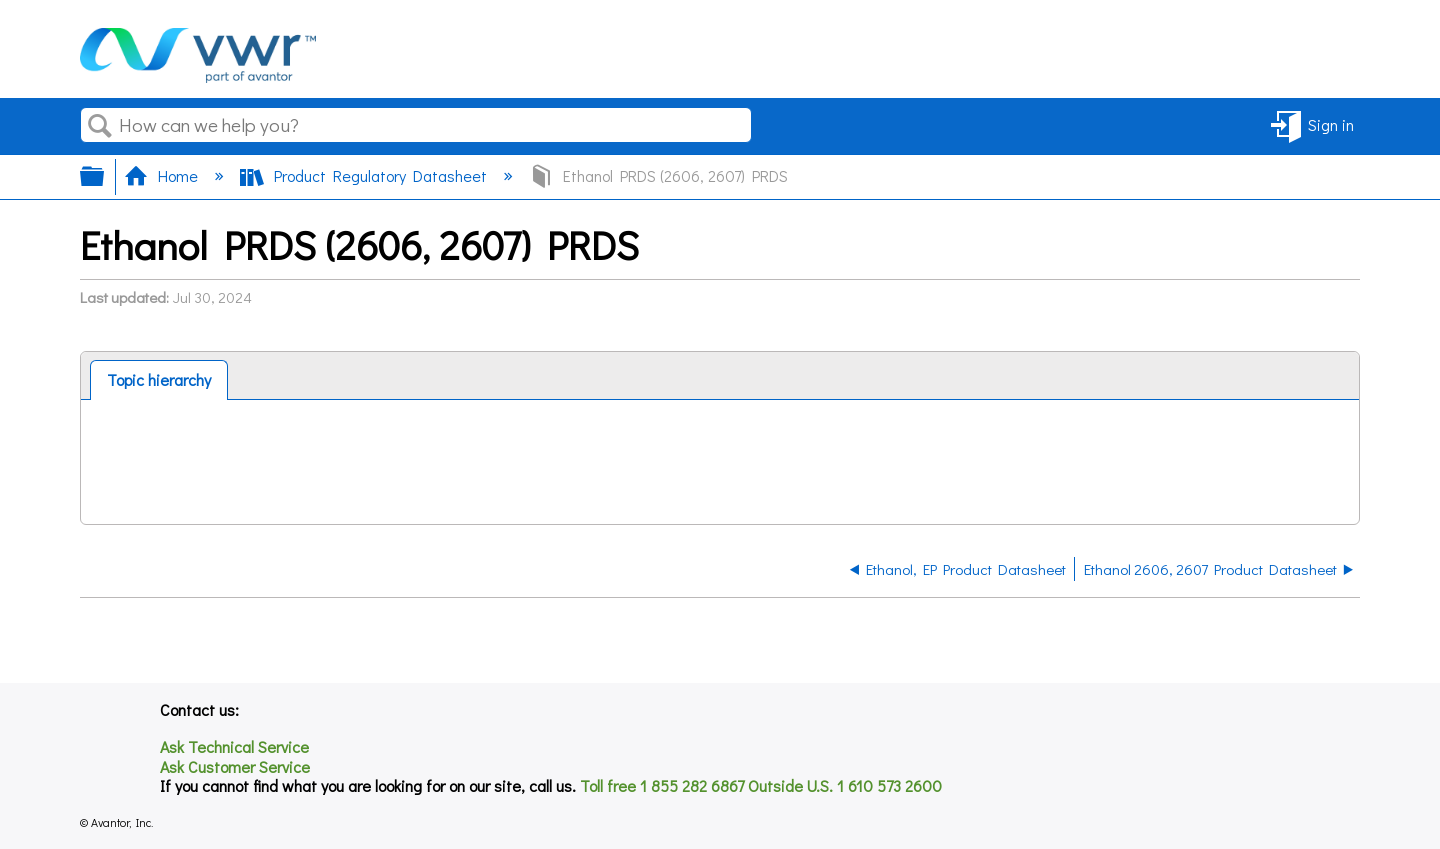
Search (100, 126)
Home (163, 175)
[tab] (159, 380)
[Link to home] (198, 76)
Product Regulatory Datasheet (365, 175)
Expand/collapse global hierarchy (105, 176)
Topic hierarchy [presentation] (159, 379)
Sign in (1331, 124)
